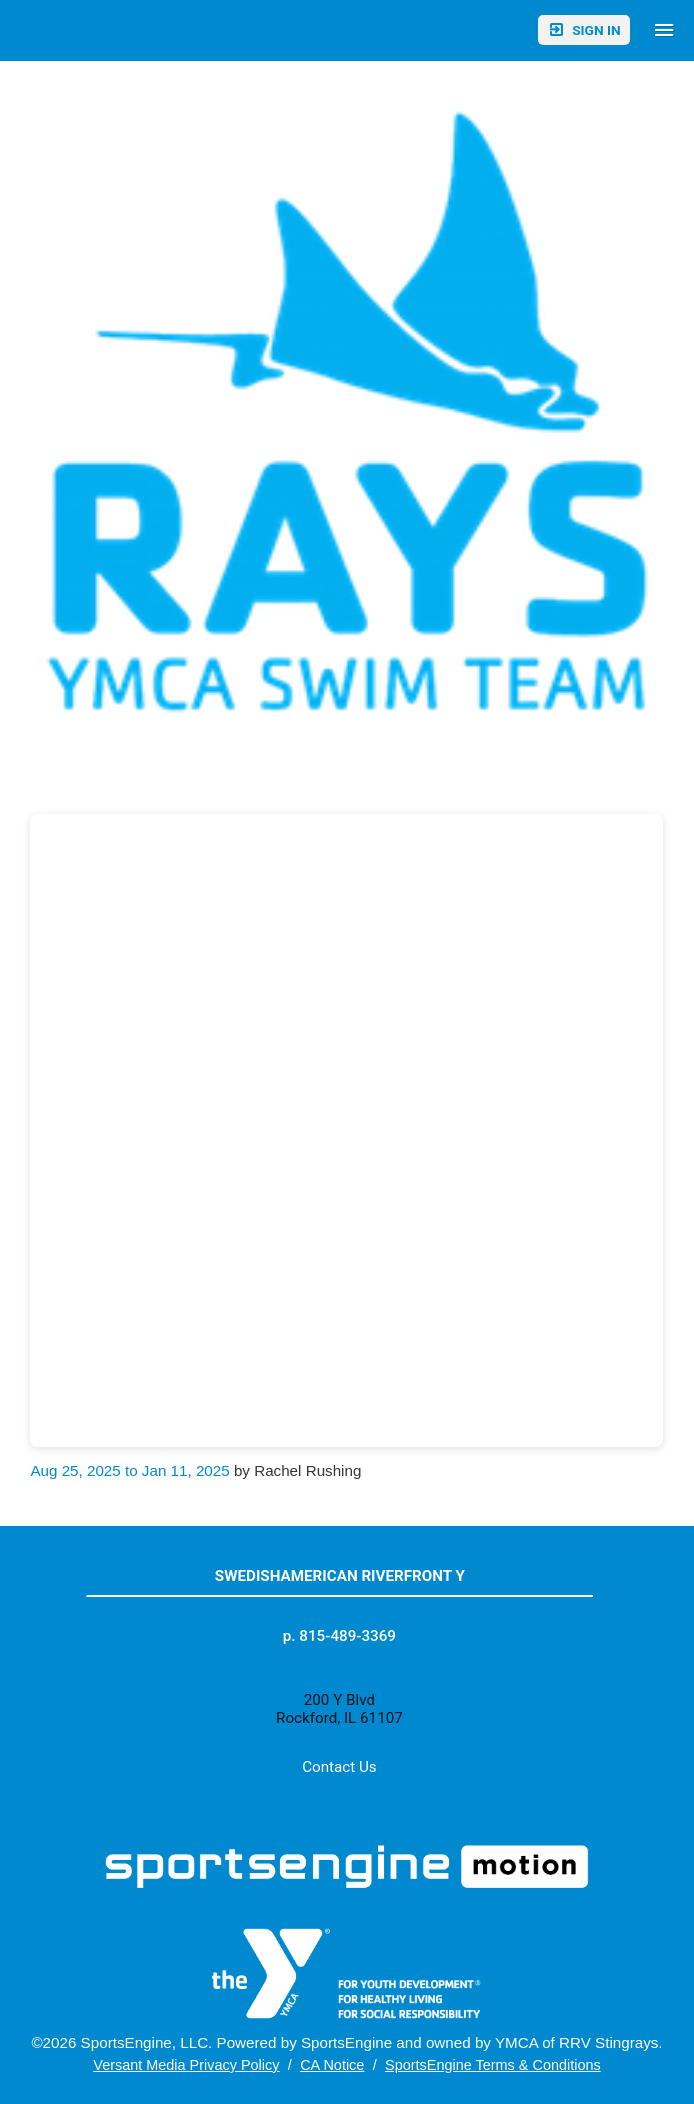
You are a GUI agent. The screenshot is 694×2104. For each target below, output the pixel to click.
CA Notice (332, 2065)
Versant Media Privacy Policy (186, 2065)
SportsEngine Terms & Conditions (493, 2065)
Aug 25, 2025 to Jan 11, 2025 (129, 1470)
